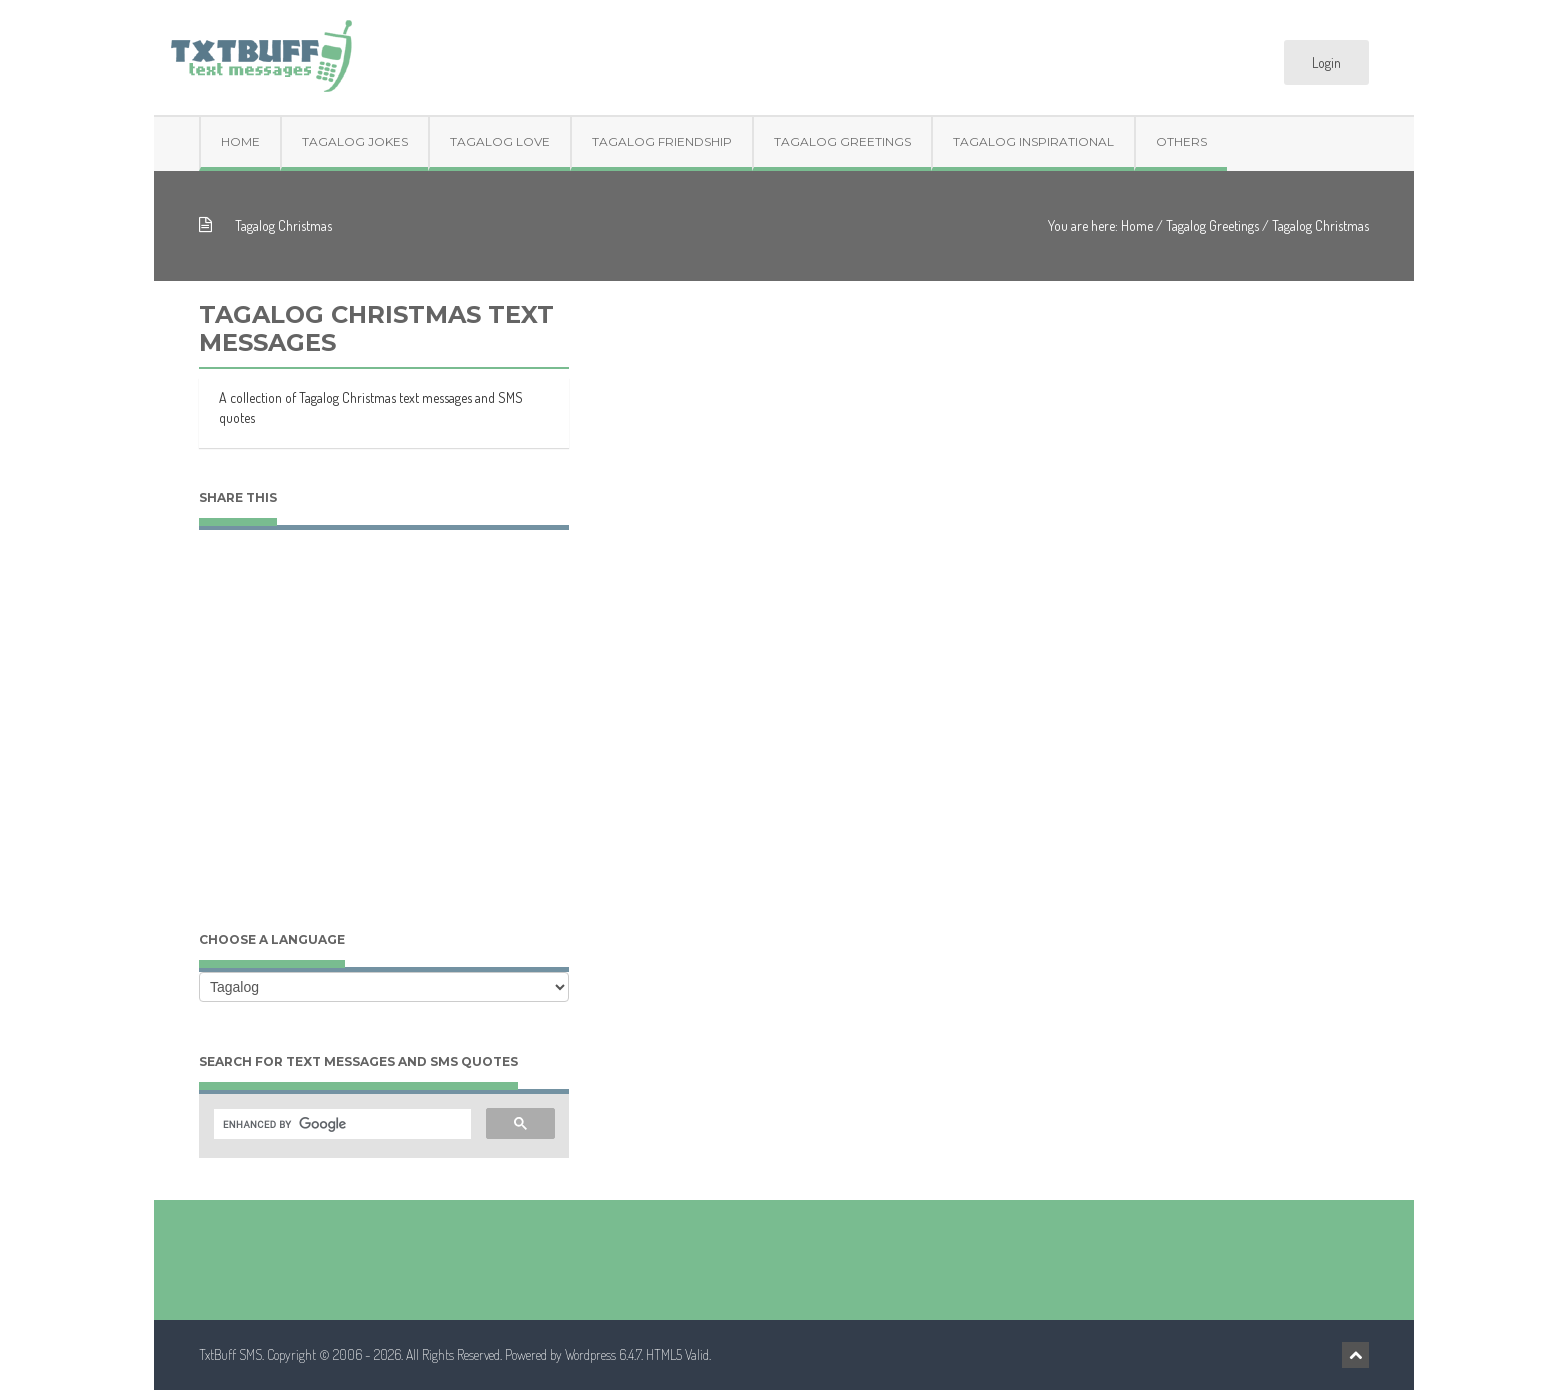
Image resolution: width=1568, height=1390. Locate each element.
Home (240, 141)
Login (1326, 62)
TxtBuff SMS (230, 1354)
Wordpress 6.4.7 (603, 1354)
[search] (340, 1125)
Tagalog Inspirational (1033, 141)
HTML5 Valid (677, 1354)
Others (1181, 141)
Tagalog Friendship (662, 141)
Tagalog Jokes (355, 141)
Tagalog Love (500, 141)
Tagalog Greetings (842, 141)
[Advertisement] (384, 750)
